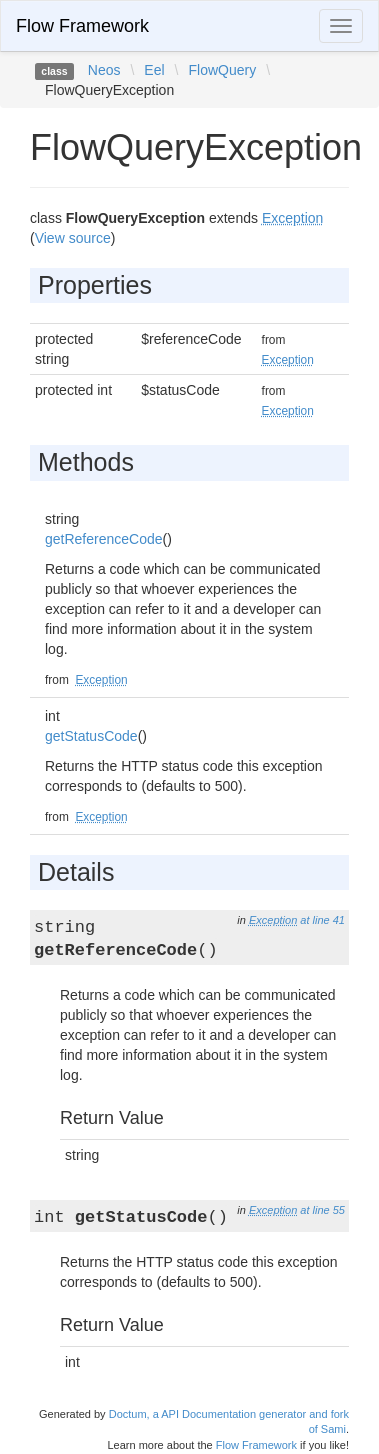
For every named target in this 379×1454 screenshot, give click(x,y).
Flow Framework (82, 26)
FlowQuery (222, 70)
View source (73, 238)
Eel (154, 70)
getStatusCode (91, 736)
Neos (104, 70)
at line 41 (322, 920)
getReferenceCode (104, 539)
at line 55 (322, 1210)
